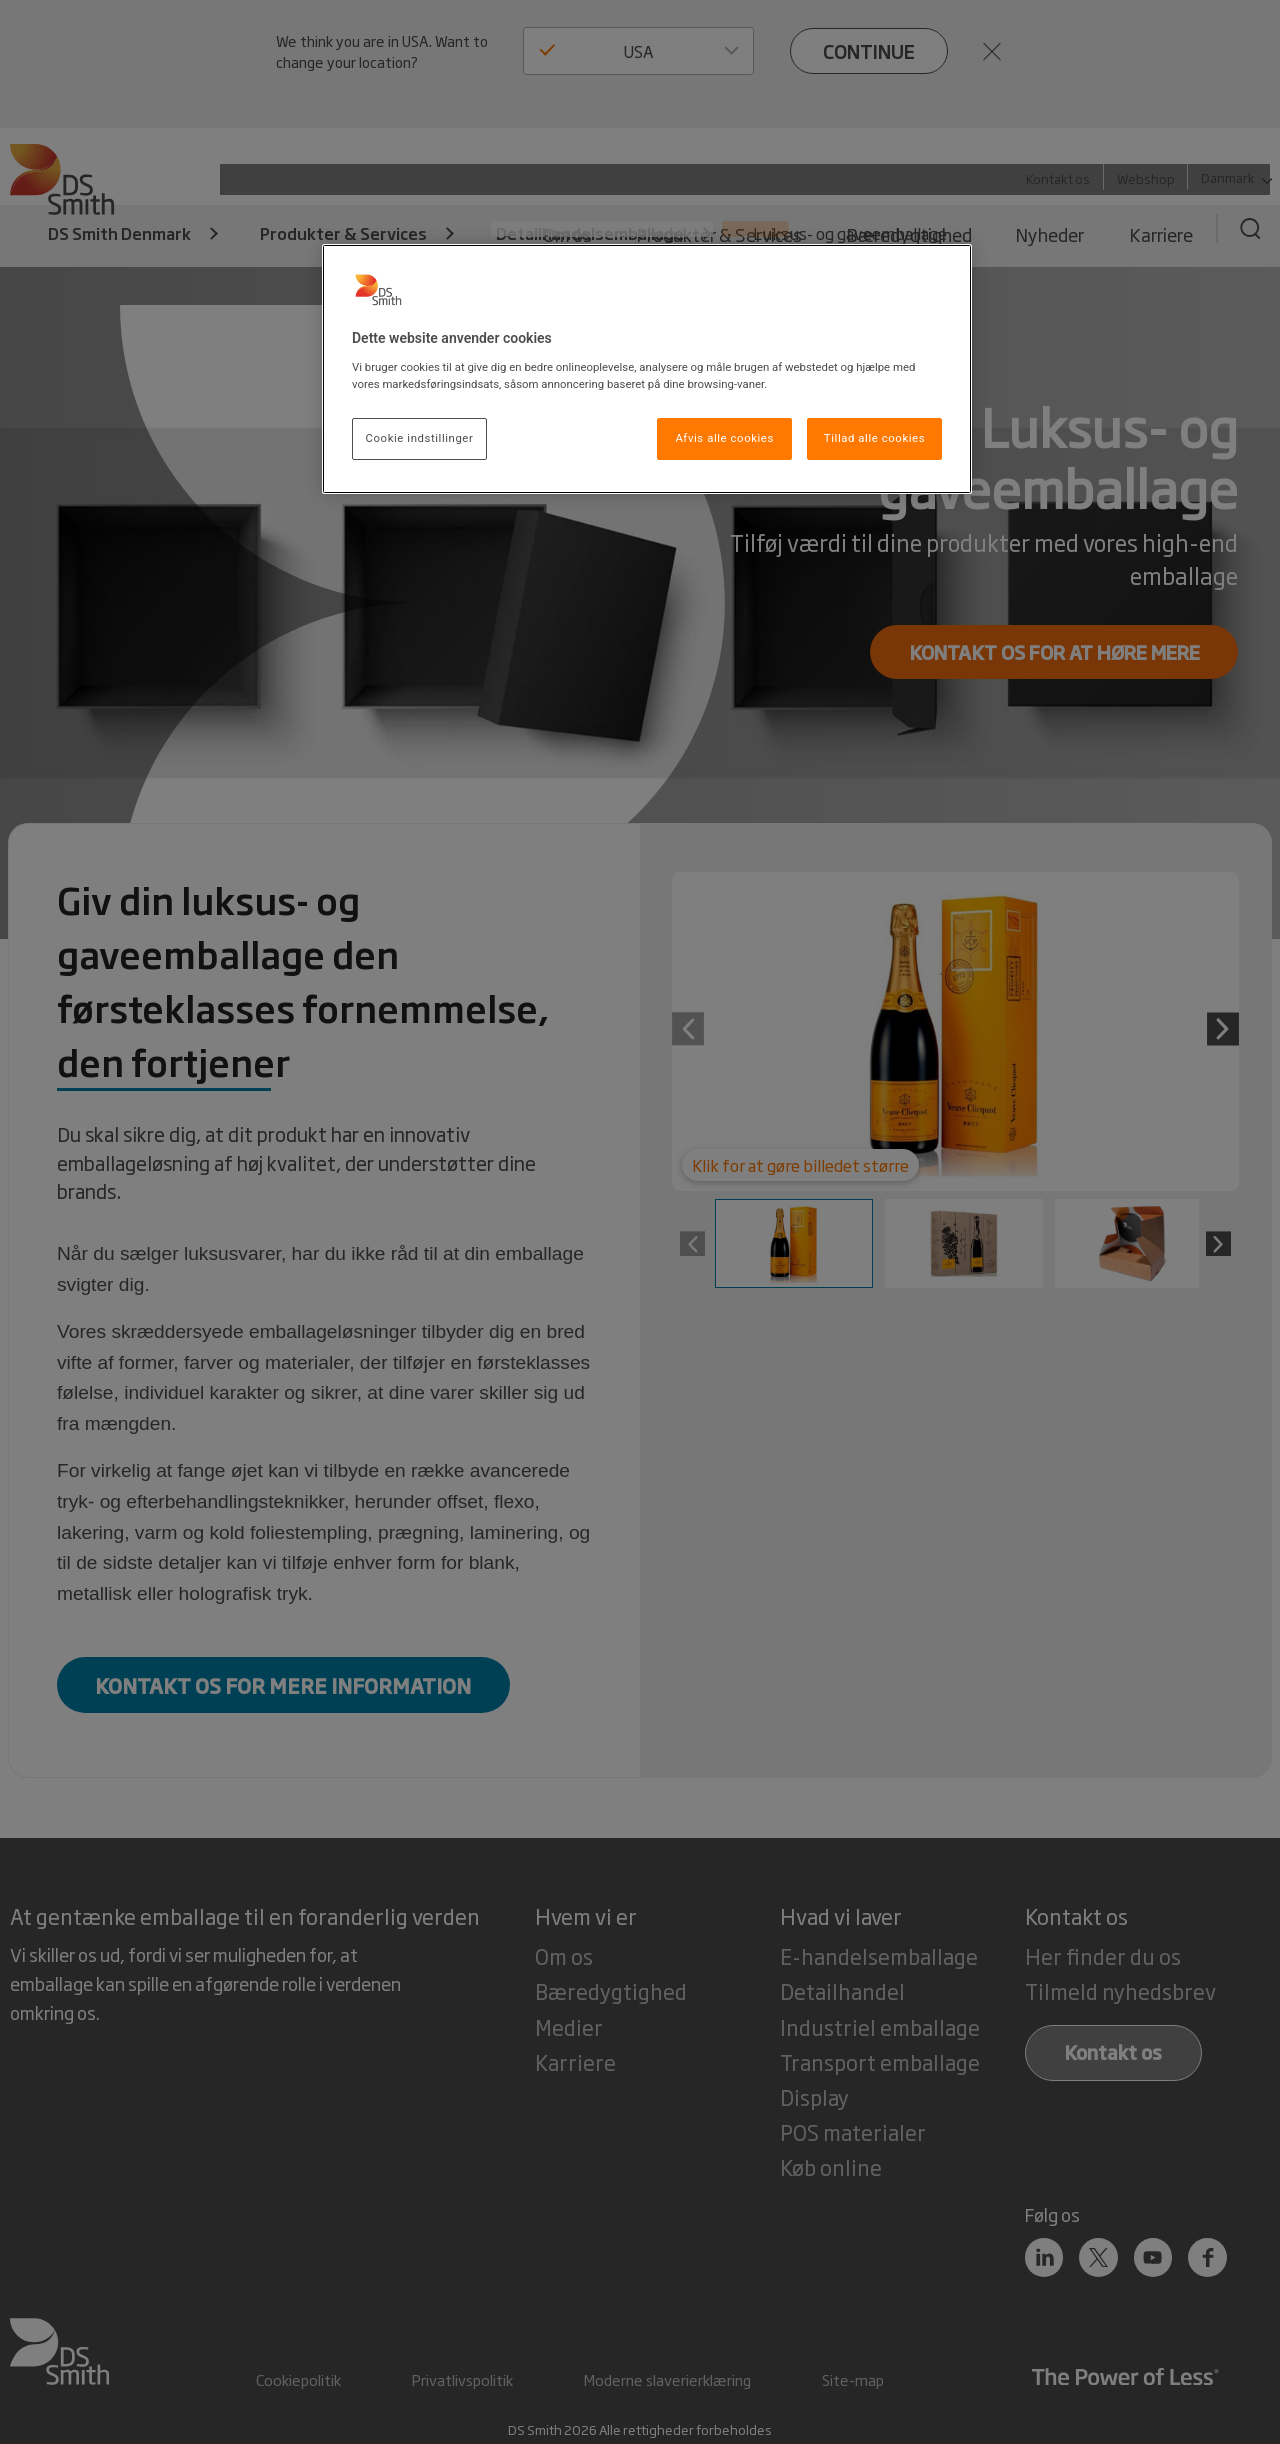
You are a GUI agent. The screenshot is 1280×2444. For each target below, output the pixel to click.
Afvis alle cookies (724, 438)
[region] (647, 369)
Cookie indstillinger (420, 438)
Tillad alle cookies (874, 438)
